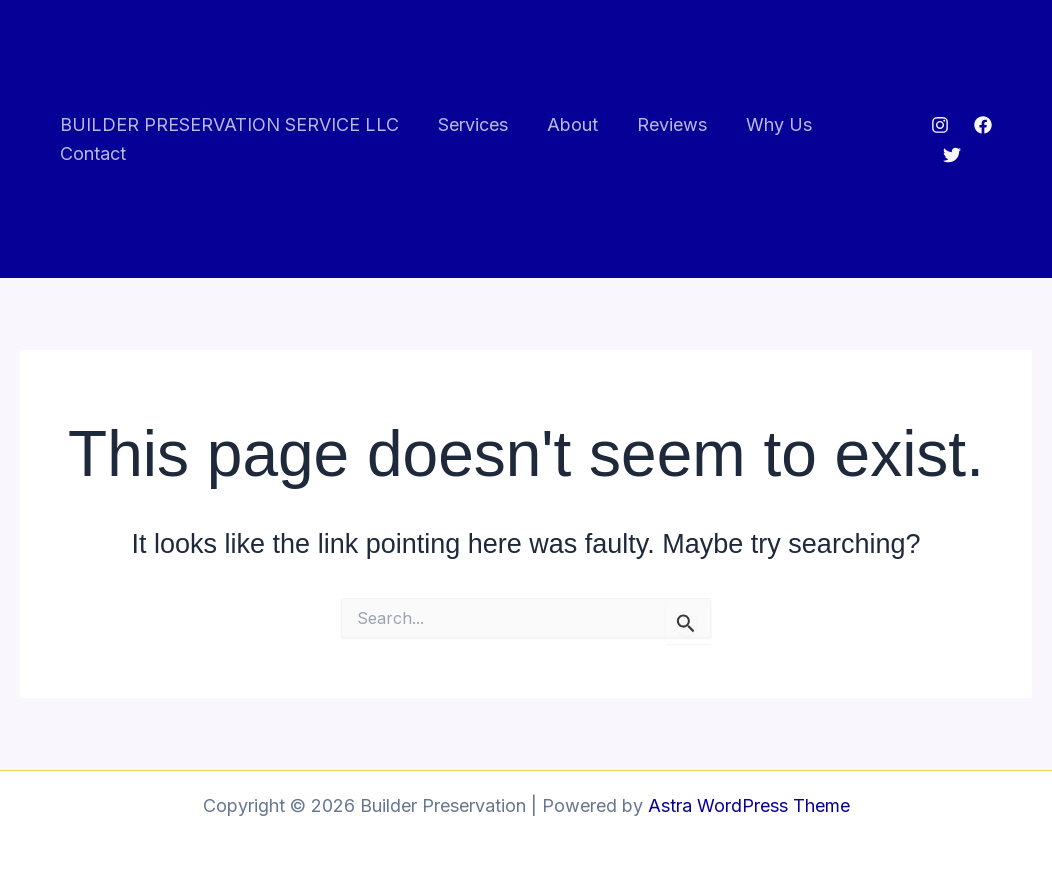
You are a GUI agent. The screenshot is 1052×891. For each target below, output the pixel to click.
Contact (91, 153)
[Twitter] (951, 155)
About (564, 124)
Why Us (765, 124)
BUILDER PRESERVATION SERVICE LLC (227, 124)
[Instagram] (938, 125)
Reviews (661, 124)
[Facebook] (981, 125)
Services (468, 124)
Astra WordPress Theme (749, 805)
